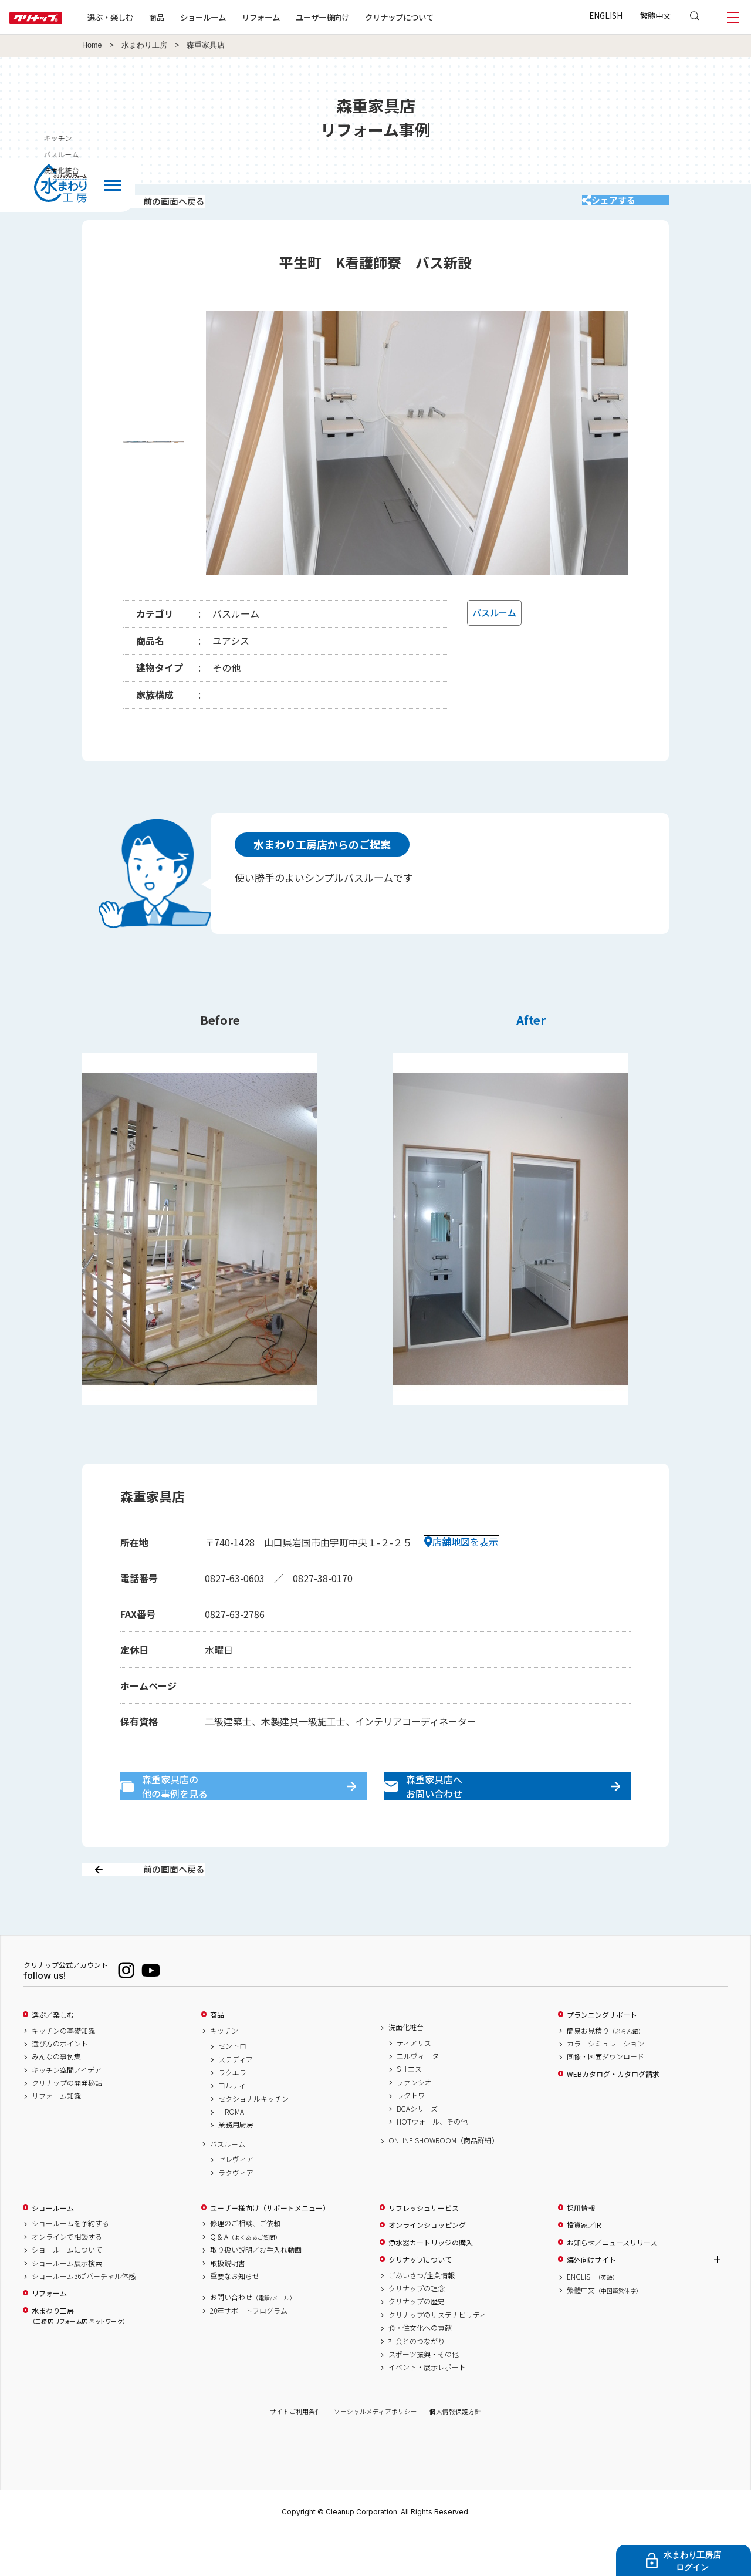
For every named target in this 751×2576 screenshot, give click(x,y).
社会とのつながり (416, 2382)
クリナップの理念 (416, 2329)
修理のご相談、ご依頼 (245, 2265)
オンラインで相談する (67, 2277)
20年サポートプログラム (248, 2351)
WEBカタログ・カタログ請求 (613, 2115)
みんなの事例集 (56, 2097)
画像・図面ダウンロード (605, 2097)
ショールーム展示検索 (67, 2304)
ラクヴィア (235, 2213)
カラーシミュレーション (605, 2084)
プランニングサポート (602, 2056)
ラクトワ (411, 2136)
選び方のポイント (60, 2084)
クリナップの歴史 (416, 2342)
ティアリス (414, 2084)
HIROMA (231, 2152)
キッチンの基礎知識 (63, 2071)
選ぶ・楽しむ (148, 17)
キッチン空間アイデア (67, 2111)
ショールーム (240, 17)
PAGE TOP (375, 2510)
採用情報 (581, 2249)
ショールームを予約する (70, 2265)
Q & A (245, 2277)
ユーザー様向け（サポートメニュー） (270, 2249)
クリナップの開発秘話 (67, 2124)
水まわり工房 (144, 45)
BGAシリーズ (417, 2149)
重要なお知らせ (234, 2317)
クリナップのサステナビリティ (437, 2356)
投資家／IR (584, 2266)
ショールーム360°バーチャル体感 (84, 2317)
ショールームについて (67, 2290)
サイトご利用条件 (296, 2453)
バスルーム (227, 2185)
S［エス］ (413, 2110)
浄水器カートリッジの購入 (430, 2283)
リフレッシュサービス (423, 2249)
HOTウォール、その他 (432, 2162)
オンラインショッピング (427, 2266)
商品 (217, 2056)
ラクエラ (232, 2113)
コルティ (232, 2126)
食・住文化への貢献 (420, 2368)
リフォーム (298, 17)
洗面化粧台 (406, 2068)
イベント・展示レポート (427, 2408)
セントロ (232, 2087)
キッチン (224, 2071)
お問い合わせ (253, 2338)
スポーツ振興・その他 (423, 2395)
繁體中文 (655, 15)
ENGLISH (606, 15)
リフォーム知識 (56, 2137)
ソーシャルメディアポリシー (375, 2453)
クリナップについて (436, 17)
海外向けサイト (591, 2300)
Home (92, 45)
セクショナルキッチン (253, 2140)
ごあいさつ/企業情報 (421, 2316)
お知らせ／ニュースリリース (612, 2283)
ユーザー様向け (360, 17)
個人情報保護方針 (455, 2453)
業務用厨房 (235, 2166)
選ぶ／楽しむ (53, 2056)
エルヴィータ (418, 2097)
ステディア (235, 2100)
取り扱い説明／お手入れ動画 (256, 2290)
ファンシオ (414, 2123)
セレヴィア (235, 2200)
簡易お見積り (605, 2071)
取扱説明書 (227, 2304)
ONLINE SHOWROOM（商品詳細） (443, 2181)
